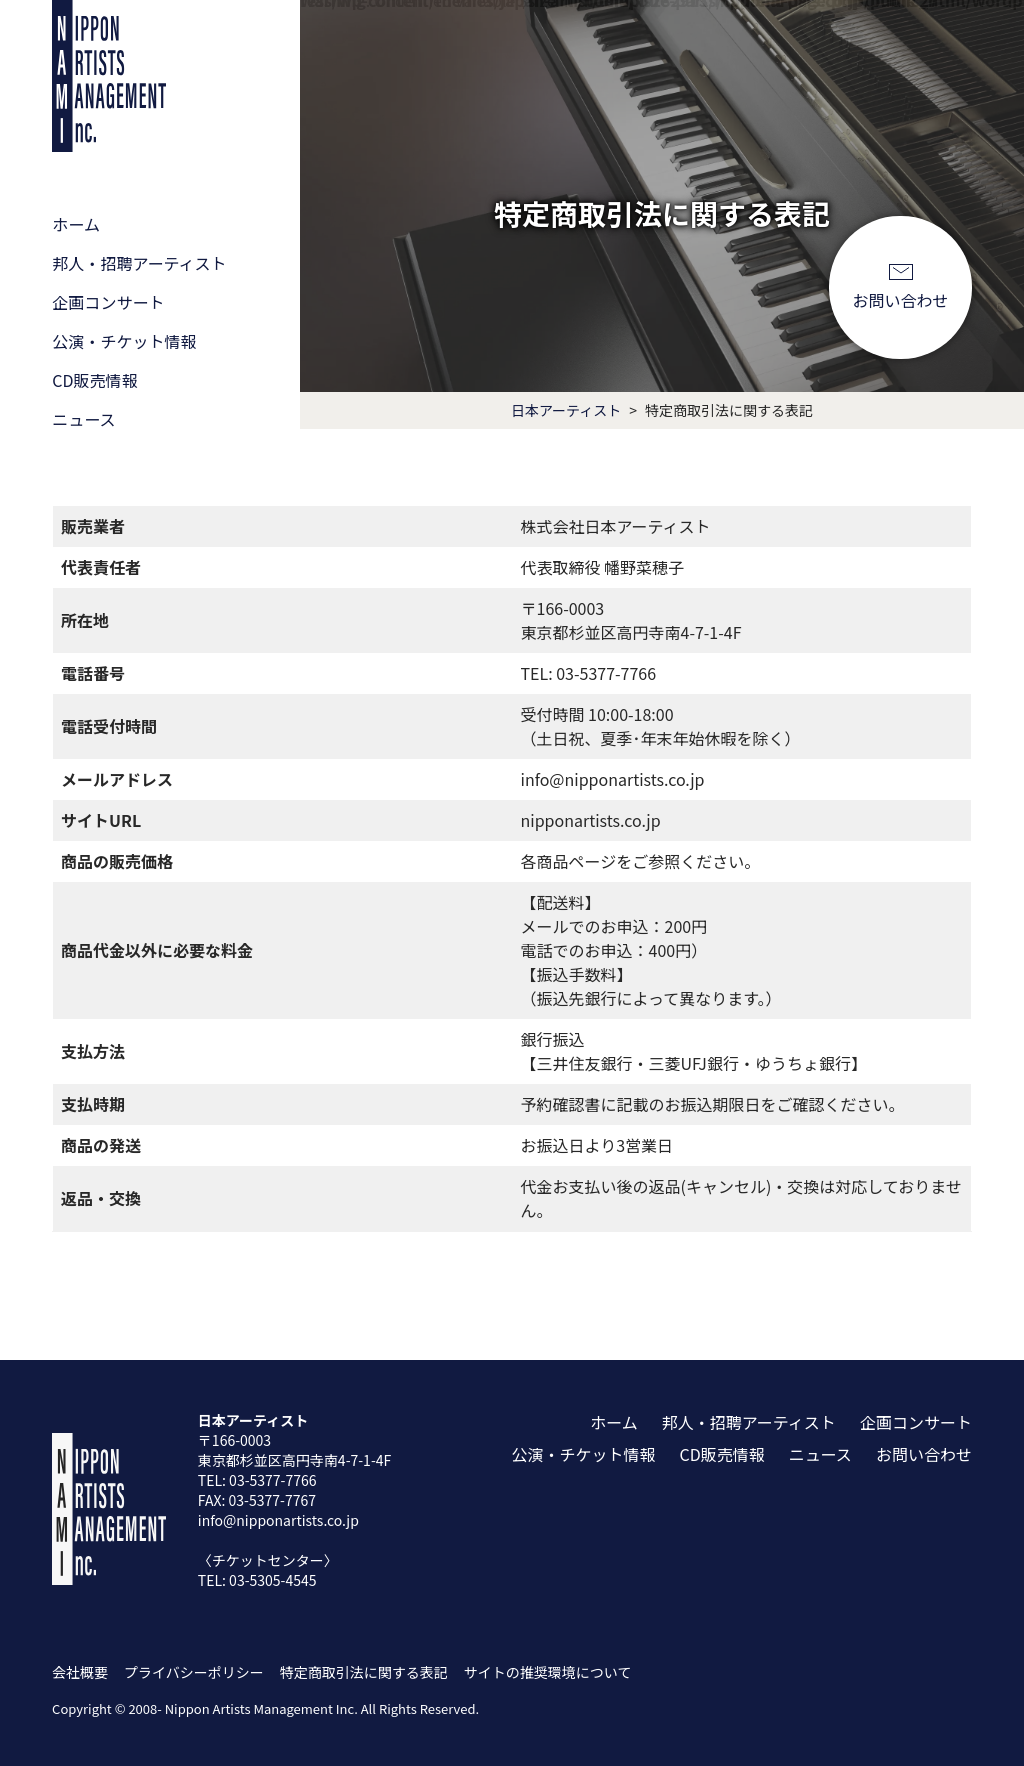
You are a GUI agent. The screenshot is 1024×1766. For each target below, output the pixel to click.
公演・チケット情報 (124, 340)
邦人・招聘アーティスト (139, 263)
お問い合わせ (901, 297)
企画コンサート (108, 302)
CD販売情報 (94, 379)
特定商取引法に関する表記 (364, 1670)
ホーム (76, 225)
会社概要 (80, 1670)
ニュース (83, 417)
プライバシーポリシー (194, 1670)
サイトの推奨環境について (548, 1670)
